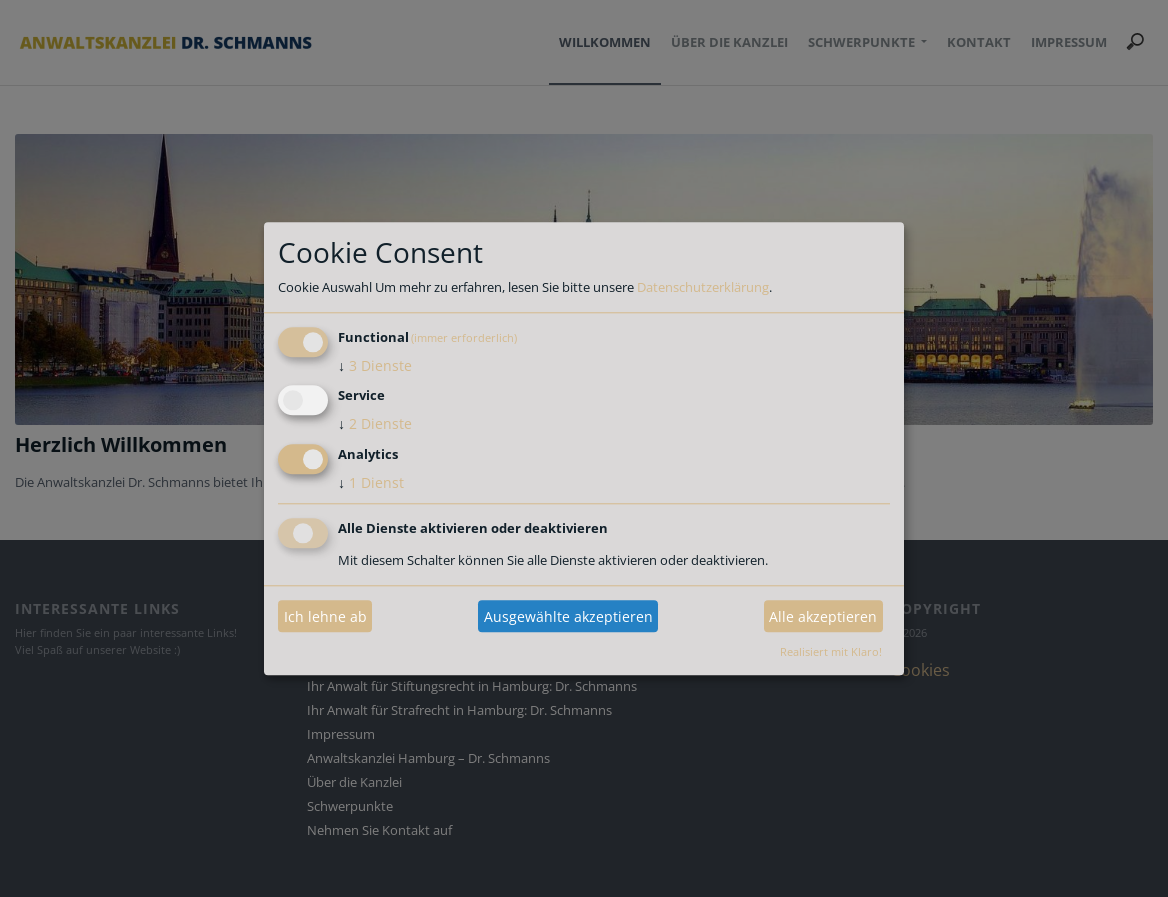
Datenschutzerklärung (703, 287)
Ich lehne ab (325, 616)
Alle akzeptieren (823, 616)
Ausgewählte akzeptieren (568, 616)
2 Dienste (375, 424)
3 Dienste (375, 365)
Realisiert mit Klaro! (831, 651)
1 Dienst (371, 483)
